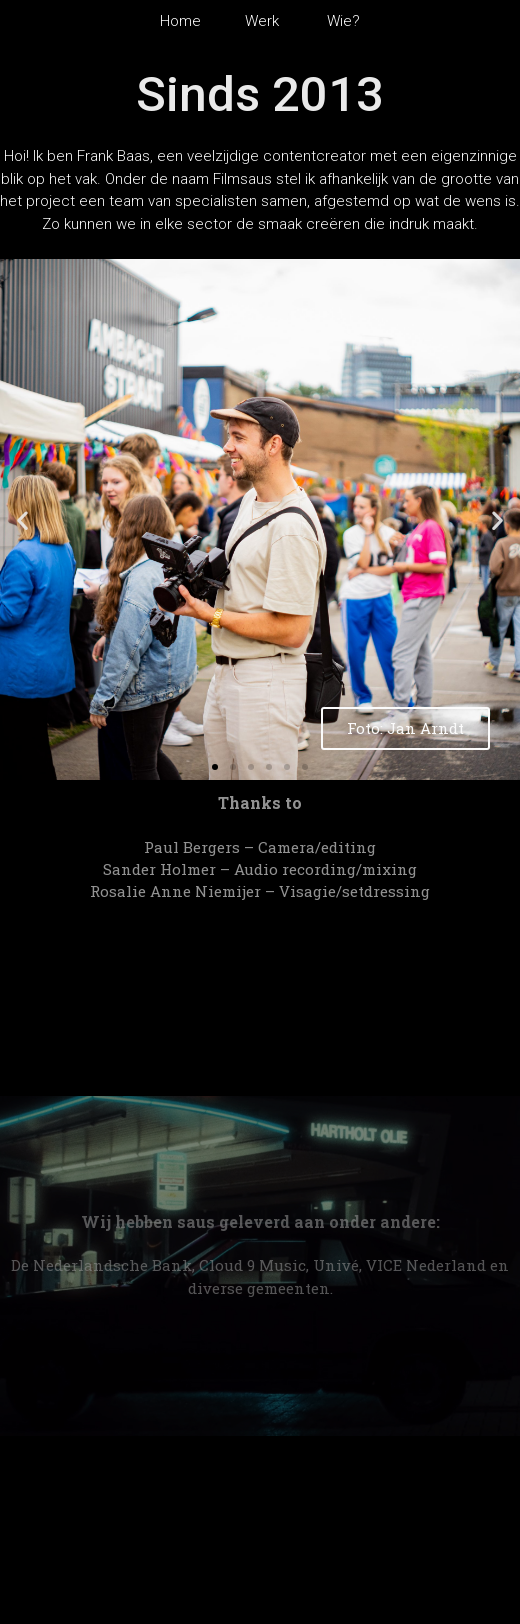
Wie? (339, 21)
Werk (268, 21)
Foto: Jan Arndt (405, 728)
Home (186, 21)
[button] (215, 767)
